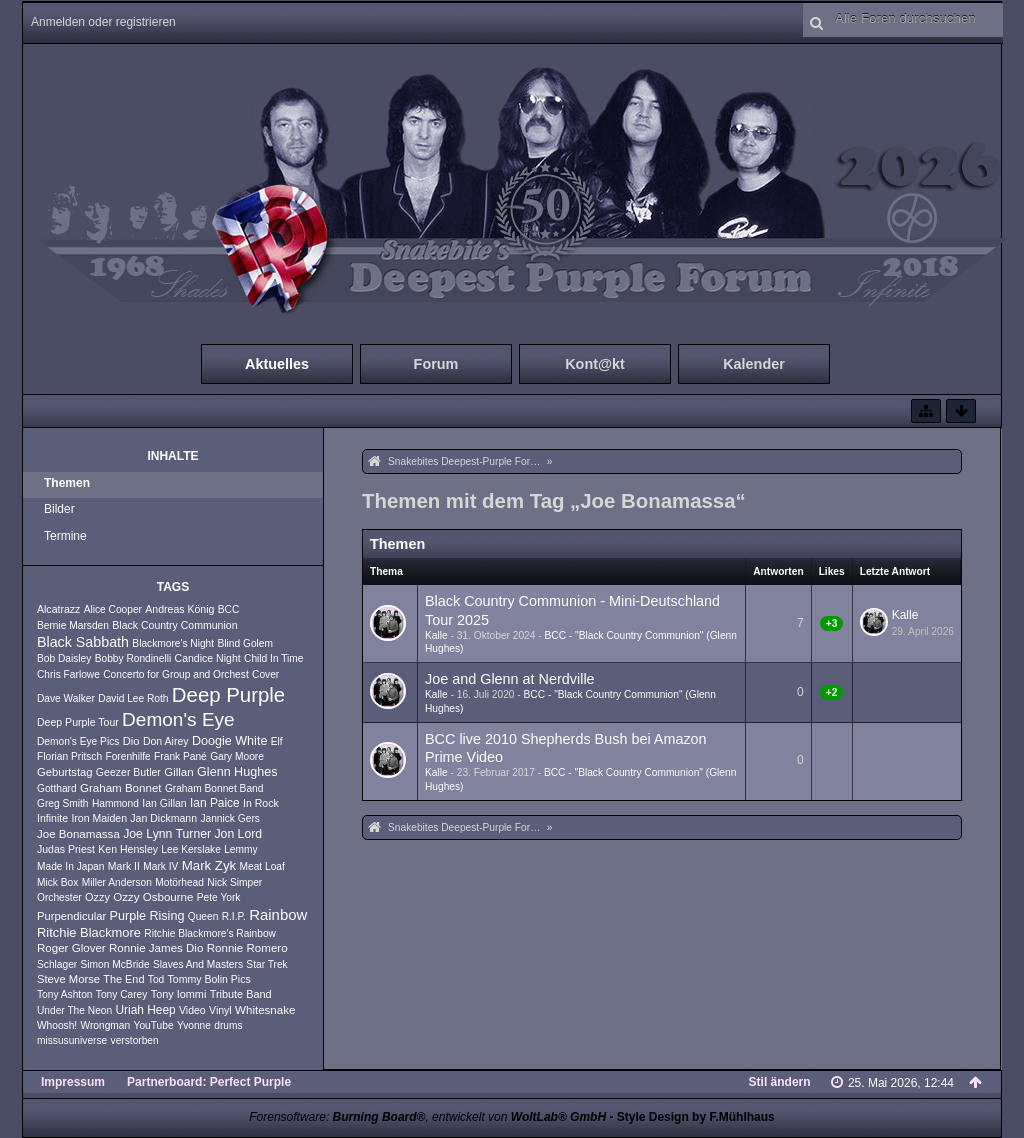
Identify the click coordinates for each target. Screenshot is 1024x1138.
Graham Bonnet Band (214, 788)
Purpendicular (71, 916)
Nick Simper (234, 882)
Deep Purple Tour (78, 722)
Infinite (52, 818)
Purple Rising (147, 916)
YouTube (154, 1025)
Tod (156, 979)
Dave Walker (66, 698)
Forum (436, 364)
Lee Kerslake (190, 849)
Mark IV (160, 866)
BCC (229, 609)
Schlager (57, 964)
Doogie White (230, 741)
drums (228, 1025)
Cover (265, 674)
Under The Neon (74, 1010)
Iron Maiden (99, 818)
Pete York (219, 897)
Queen (203, 916)
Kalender (754, 364)
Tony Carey (122, 994)
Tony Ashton (65, 994)
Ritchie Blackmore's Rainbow (210, 933)
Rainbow (278, 914)
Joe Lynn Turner (167, 834)
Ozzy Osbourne (153, 897)
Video (192, 1010)
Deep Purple (228, 695)
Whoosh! (57, 1025)
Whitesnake (265, 1010)
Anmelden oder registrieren (103, 22)
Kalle (436, 635)
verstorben (135, 1040)
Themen (67, 483)
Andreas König (179, 609)
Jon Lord (238, 834)
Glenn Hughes (237, 772)
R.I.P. (234, 916)
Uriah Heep (145, 1010)
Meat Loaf (262, 866)
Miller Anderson (117, 882)
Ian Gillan (164, 803)
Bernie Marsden (73, 625)
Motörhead (179, 882)
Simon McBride (115, 964)
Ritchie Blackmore (89, 932)
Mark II (124, 866)
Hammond (115, 803)
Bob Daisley (64, 658)
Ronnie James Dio (156, 948)
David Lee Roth (133, 698)
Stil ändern (780, 1082)
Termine (65, 536)
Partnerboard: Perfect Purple (209, 1082)
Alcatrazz (58, 609)
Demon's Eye (178, 719)
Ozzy (97, 897)
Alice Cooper (113, 609)
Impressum (73, 1082)
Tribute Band (241, 994)
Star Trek (266, 964)
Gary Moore (237, 756)
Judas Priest (66, 849)
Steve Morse (68, 979)
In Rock (261, 803)
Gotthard (57, 788)
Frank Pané (180, 756)
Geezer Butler (128, 772)
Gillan (179, 772)
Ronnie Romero (247, 948)
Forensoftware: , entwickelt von (427, 1117)
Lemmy (240, 849)
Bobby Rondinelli (133, 658)
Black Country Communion (174, 625)
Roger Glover (71, 948)
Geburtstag (65, 772)
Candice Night (208, 658)
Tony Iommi (179, 994)
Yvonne (194, 1025)
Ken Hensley (128, 849)
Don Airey (166, 741)
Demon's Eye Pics (78, 741)
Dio (131, 741)
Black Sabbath (83, 642)
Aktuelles (277, 364)
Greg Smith (63, 803)
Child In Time (273, 658)
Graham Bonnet (121, 788)
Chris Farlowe (68, 674)
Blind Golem (245, 643)
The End (123, 979)
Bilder (59, 509)
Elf (277, 741)
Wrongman (106, 1025)
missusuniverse (72, 1040)
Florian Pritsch (69, 756)
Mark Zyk (209, 865)
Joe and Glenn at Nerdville (510, 679)
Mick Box (57, 882)
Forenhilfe (127, 756)
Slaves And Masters (198, 964)
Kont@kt (595, 364)
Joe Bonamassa (78, 834)
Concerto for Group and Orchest (176, 674)
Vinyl (220, 1010)
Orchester (59, 897)
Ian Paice (215, 803)
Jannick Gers (229, 818)
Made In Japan (70, 866)
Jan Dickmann (163, 818)
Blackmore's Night (173, 643)
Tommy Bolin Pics (209, 979)
